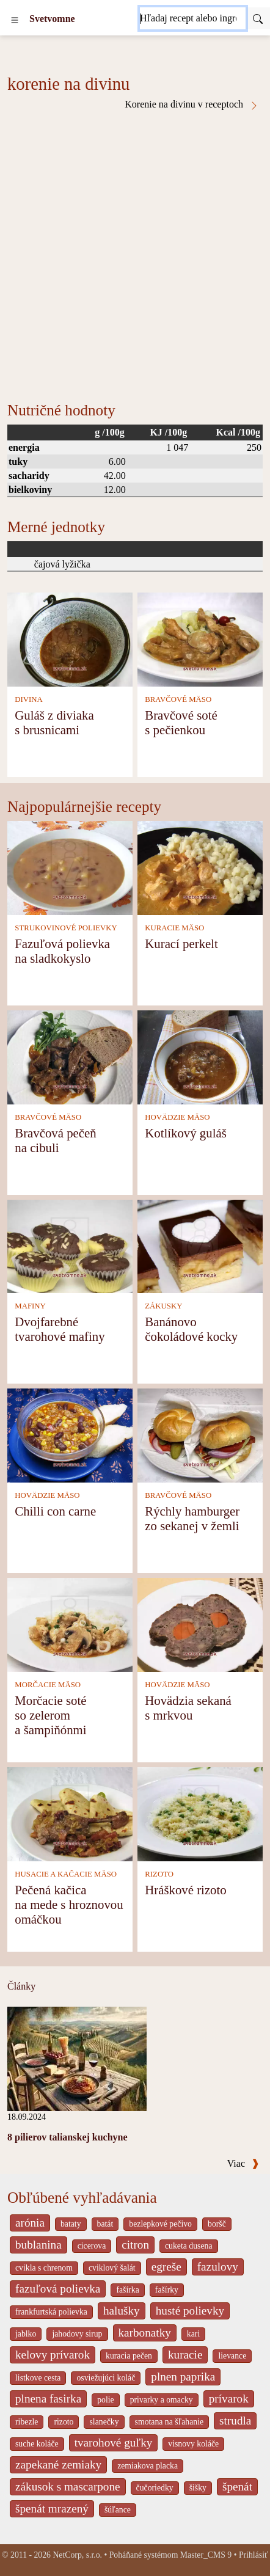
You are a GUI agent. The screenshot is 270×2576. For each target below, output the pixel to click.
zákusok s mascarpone (67, 2486)
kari (193, 2333)
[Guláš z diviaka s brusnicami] (70, 638)
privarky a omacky (161, 2399)
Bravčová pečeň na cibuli (55, 1140)
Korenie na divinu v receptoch (192, 104)
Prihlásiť (253, 2555)
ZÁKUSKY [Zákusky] (163, 1306)
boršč (217, 2223)
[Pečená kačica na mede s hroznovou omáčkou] (70, 1813)
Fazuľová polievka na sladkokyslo (62, 950)
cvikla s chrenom (44, 2267)
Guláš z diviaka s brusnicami (54, 722)
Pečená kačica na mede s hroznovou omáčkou (69, 1904)
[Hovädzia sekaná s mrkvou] (200, 1624)
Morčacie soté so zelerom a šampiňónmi (50, 1715)
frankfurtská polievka (51, 2311)
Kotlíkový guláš (185, 1133)
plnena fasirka (48, 2398)
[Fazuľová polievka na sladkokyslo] (70, 867)
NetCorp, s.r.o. (77, 2555)
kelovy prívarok (52, 2354)
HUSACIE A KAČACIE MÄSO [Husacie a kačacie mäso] (66, 1874)
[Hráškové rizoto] (200, 1813)
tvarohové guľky (114, 2442)
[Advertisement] (135, 252)
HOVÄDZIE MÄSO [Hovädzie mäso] (177, 1117)
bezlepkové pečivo (160, 2223)
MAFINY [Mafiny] (30, 1306)
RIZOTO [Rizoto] (159, 1874)
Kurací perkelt (181, 943)
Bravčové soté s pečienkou (181, 722)
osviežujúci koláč (105, 2377)
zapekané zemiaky (58, 2464)
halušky (121, 2310)
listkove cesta (37, 2377)
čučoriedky (154, 2487)
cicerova (92, 2245)
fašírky (166, 2289)
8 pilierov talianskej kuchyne (67, 2137)
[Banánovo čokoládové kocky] (200, 1245)
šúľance (117, 2509)
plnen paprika (183, 2376)
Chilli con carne (55, 1511)
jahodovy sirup (77, 2333)
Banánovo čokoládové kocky (191, 1329)
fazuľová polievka (57, 2288)
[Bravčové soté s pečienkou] (200, 638)
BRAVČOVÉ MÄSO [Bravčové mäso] (178, 699)
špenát (237, 2486)
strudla (235, 2420)
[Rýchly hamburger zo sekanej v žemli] (200, 1434)
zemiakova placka (147, 2465)
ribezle (26, 2421)
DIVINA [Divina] (29, 699)
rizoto (63, 2421)
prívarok (229, 2398)
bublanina (38, 2244)
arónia (30, 2222)
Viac (243, 2163)
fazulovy (217, 2266)
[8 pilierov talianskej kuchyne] (77, 2057)
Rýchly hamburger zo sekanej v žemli (192, 1518)
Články (21, 1986)
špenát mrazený (52, 2508)
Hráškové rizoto (185, 1890)
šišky (197, 2487)
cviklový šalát (112, 2267)
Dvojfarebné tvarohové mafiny (59, 1329)
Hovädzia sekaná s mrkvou (188, 1707)
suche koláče (37, 2443)
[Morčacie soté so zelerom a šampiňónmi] (70, 1624)
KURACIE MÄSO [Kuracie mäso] (174, 928)
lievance (232, 2355)
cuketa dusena (189, 2245)
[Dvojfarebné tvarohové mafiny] (70, 1245)
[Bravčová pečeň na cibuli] (70, 1056)
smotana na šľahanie (169, 2421)
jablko (25, 2333)
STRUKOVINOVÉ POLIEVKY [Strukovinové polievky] (66, 928)
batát (105, 2223)
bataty (70, 2223)
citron (135, 2244)
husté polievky (190, 2310)
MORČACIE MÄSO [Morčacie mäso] (48, 1684)
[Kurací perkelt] (200, 867)
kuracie (185, 2354)
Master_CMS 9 (206, 2555)
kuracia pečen (129, 2355)
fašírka (127, 2289)
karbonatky (145, 2332)
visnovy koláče (193, 2443)
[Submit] (258, 18)
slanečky (104, 2421)
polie (105, 2399)
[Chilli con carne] (70, 1434)
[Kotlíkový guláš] (200, 1056)
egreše (166, 2266)
